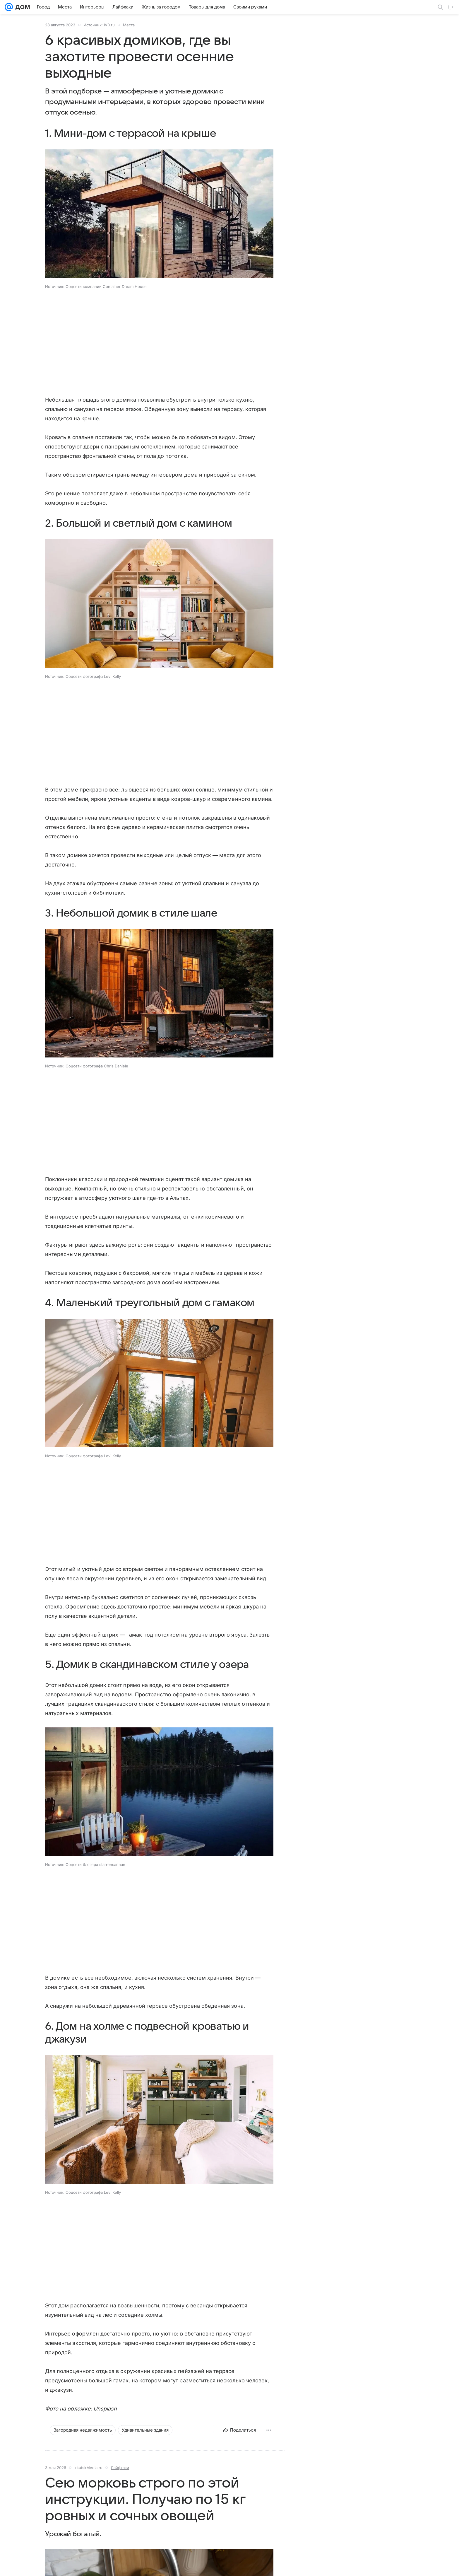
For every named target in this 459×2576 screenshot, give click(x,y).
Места (129, 25)
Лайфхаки (120, 2467)
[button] (159, 214)
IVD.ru (109, 25)
